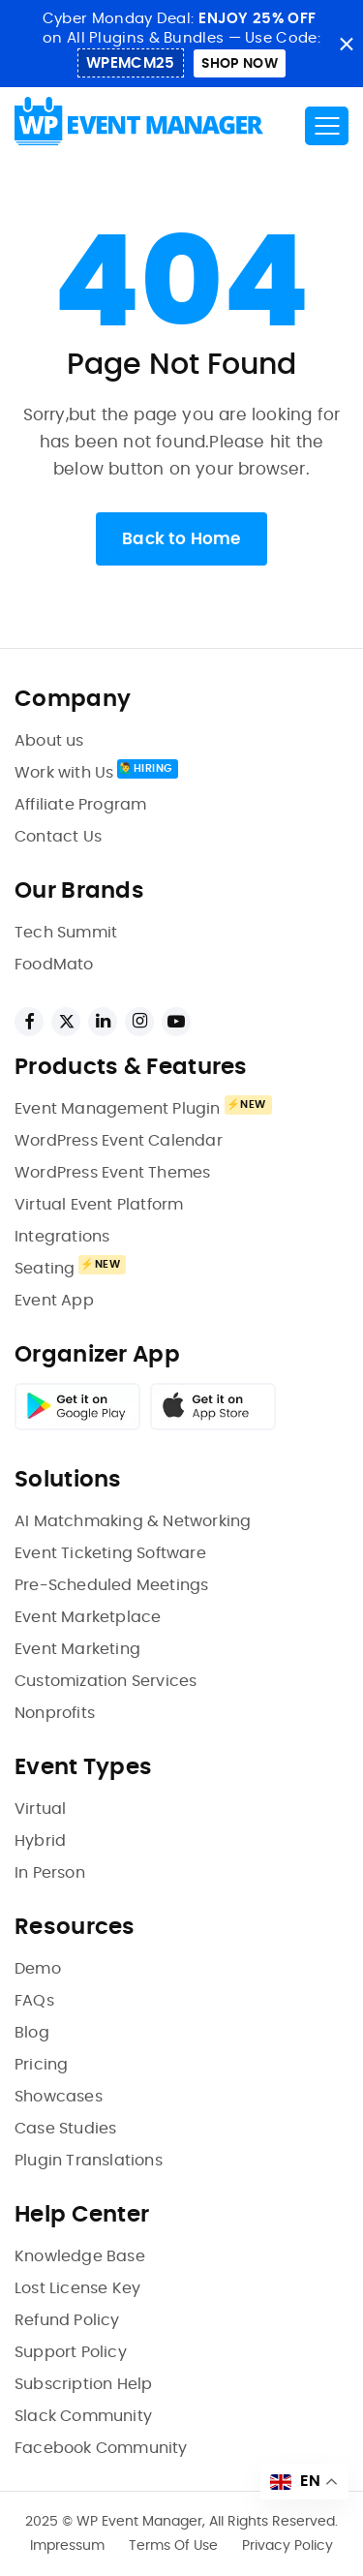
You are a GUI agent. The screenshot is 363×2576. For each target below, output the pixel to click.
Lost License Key (77, 2288)
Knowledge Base (80, 2256)
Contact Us (58, 836)
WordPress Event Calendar (119, 1141)
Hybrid (40, 1841)
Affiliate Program (80, 805)
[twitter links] (65, 1021)
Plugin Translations (89, 2160)
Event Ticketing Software (110, 1553)
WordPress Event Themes (112, 1173)
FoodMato (54, 964)
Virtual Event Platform (99, 1204)
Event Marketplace (88, 1617)
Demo (38, 1969)
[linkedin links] (102, 1021)
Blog (32, 2032)
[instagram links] (139, 1021)
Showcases (59, 2096)
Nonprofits (55, 1713)
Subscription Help (83, 2384)
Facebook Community (101, 2448)
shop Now (239, 64)
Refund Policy (67, 2320)
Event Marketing (77, 1649)
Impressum (67, 2546)
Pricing (41, 2064)
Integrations (62, 1236)
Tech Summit (66, 932)
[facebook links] (29, 1021)
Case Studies (65, 2128)
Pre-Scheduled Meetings (111, 1585)
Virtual (40, 1809)
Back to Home (181, 539)
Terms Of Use (173, 2546)
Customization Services (106, 1681)
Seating (45, 1268)
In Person (50, 1873)
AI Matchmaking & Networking (133, 1521)
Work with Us (64, 773)
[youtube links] (176, 1021)
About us (49, 741)
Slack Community (83, 2416)
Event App (54, 1300)
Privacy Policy (287, 2546)
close (346, 44)
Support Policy (71, 2352)
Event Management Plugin (118, 1109)
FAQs (34, 2001)
